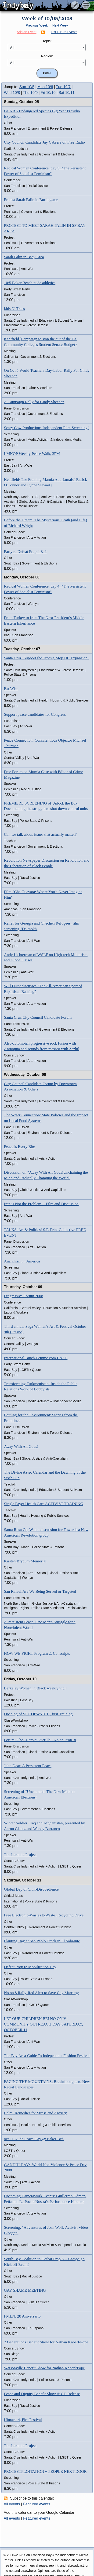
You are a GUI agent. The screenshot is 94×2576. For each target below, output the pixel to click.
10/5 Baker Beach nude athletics (29, 283)
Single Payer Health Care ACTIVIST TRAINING (43, 1504)
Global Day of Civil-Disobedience (31, 1889)
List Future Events (64, 32)
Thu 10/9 (30, 93)
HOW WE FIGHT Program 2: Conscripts (37, 1653)
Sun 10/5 (26, 87)
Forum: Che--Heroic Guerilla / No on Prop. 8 (40, 1740)
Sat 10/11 (66, 93)
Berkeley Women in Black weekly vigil (35, 1688)
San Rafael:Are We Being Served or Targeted (40, 1591)
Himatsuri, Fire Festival (23, 2420)
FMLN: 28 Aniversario (22, 2316)
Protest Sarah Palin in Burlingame (31, 199)
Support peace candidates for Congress (35, 714)
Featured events (36, 2504)
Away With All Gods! (21, 1446)
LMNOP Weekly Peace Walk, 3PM (32, 453)
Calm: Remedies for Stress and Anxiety (35, 2113)
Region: (47, 56)
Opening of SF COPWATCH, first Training (38, 1714)
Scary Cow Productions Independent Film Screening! (46, 428)
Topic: (46, 41)
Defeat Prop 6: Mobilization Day (30, 1967)
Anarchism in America (22, 1261)
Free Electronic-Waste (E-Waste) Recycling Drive (43, 1915)
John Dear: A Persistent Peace (27, 1766)
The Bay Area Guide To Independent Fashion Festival (47, 2055)
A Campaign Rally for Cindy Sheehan (34, 402)
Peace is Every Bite (19, 1146)
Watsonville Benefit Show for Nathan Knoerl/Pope (44, 2368)
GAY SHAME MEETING (25, 2290)
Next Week (60, 25)
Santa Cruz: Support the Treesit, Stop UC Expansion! (46, 658)
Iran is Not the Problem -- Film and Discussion (41, 1204)
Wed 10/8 (12, 93)
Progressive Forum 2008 (23, 1296)
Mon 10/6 (45, 87)
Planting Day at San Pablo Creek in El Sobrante (42, 1941)
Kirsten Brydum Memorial (25, 1561)
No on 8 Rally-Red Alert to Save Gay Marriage (41, 1993)
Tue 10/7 (63, 87)
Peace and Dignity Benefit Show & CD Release (42, 2394)
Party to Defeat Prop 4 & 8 (25, 551)
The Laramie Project (20, 1854)
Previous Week (37, 25)
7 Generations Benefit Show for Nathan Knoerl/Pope (46, 2342)
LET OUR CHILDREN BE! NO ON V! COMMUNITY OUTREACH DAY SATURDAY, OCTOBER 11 (43, 2024)
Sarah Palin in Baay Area (24, 257)
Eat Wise (11, 688)
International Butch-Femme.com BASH (35, 1358)
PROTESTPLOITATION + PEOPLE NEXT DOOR (45, 2471)
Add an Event (26, 32)
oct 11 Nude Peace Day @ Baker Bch (34, 2139)
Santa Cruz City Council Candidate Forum (38, 1017)
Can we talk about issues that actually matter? (40, 834)
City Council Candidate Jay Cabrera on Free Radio (44, 142)
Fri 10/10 (48, 93)
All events (12, 2504)
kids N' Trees (14, 308)
